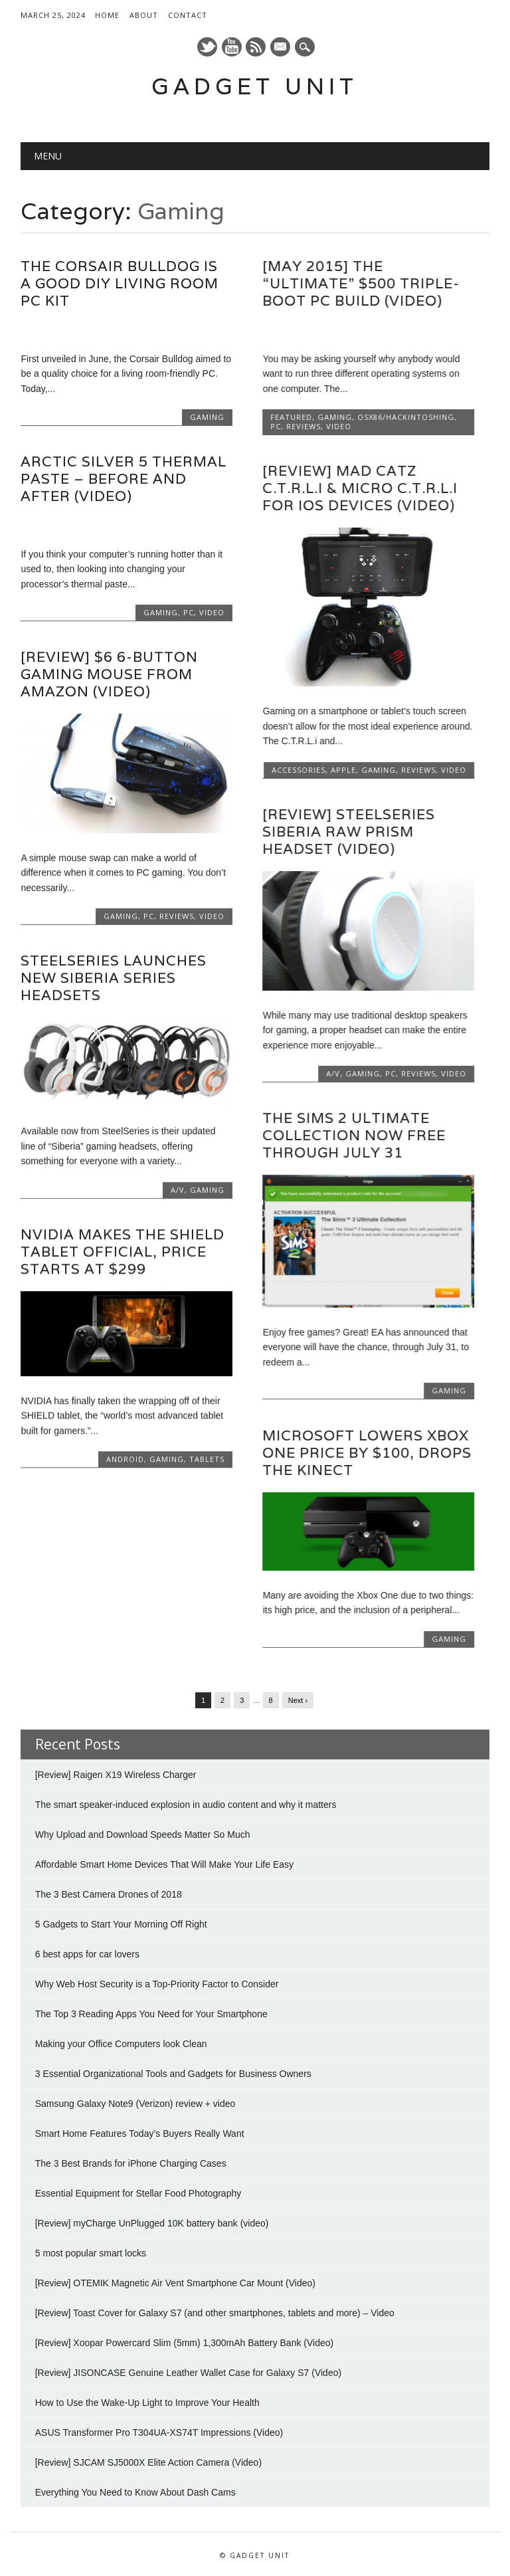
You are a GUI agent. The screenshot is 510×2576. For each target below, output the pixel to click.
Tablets (206, 1459)
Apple (343, 770)
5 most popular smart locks (90, 2251)
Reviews (303, 426)
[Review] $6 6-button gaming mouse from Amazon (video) (109, 674)
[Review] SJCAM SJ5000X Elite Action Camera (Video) (148, 2461)
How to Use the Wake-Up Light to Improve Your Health (147, 2401)
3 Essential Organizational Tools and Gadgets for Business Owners (173, 2072)
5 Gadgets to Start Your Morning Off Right (121, 1923)
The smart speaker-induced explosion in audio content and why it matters (186, 1803)
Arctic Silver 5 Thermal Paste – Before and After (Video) (123, 478)
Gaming (207, 417)
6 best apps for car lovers (87, 1952)
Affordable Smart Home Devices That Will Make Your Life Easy (164, 1863)
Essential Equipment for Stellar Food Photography (138, 2192)
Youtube (232, 46)
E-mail (281, 47)
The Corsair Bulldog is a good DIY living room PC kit (119, 283)
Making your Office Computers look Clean (121, 2042)
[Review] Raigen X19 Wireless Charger (116, 1773)
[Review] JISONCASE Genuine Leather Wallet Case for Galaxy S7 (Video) (188, 2371)
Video (338, 426)
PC (275, 426)
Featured (291, 417)
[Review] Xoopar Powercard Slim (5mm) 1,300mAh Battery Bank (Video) (184, 2341)
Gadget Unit (254, 86)
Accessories (298, 770)
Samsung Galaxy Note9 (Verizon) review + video (135, 2102)
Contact (187, 15)
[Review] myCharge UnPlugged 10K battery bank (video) (152, 2222)
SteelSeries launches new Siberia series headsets (114, 977)
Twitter (207, 46)
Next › (297, 1699)
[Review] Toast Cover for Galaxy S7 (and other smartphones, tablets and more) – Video (214, 2311)
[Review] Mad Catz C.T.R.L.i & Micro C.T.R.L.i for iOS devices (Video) (360, 488)
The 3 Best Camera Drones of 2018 (108, 1893)
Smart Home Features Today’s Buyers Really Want (139, 2132)
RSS (256, 46)
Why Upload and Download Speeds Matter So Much (142, 1833)
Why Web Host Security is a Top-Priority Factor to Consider (157, 1982)
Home (107, 15)
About (143, 15)
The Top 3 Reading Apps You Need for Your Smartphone (151, 2012)
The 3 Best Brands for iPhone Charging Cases (130, 2162)
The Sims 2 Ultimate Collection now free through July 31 (354, 1135)
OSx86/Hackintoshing (405, 417)
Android (125, 1459)
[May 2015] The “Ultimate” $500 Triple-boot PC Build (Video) (361, 283)
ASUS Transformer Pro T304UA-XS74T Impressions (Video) (159, 2431)
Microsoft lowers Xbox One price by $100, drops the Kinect (366, 1453)
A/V (333, 1073)
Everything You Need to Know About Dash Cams (135, 2491)
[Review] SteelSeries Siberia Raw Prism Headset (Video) (348, 831)
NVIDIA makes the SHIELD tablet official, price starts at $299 (122, 1251)
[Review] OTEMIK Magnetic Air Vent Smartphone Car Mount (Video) (175, 2281)
